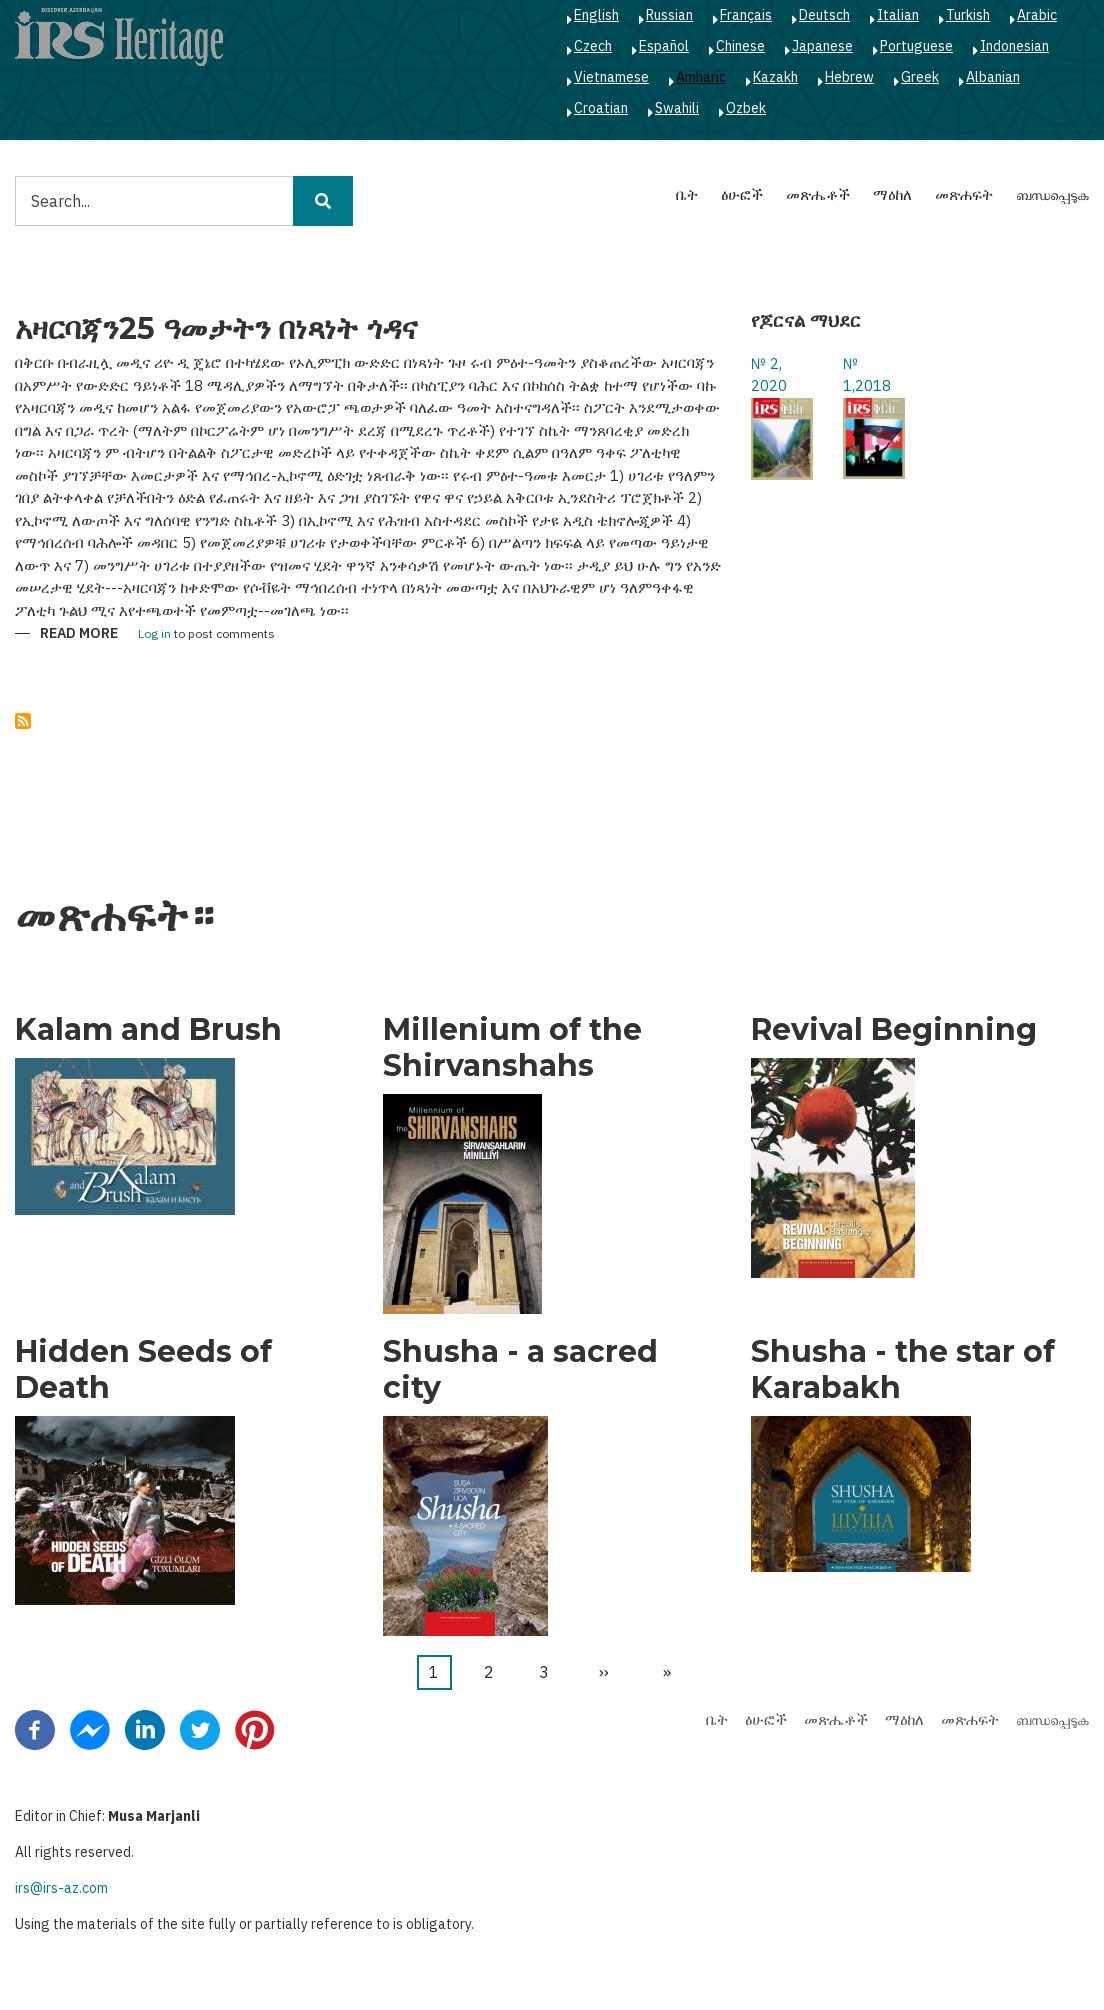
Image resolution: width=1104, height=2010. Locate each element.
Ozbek (746, 108)
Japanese (822, 46)
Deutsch (824, 15)
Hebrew (849, 77)
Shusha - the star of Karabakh (903, 1370)
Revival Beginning (894, 1030)
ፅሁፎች (742, 194)
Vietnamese (611, 77)
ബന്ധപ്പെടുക (1052, 194)
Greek (920, 77)
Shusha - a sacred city (520, 1370)
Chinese (740, 46)
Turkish (968, 15)
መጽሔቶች (818, 194)
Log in (154, 634)
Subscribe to (23, 721)
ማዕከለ (892, 194)
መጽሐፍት (964, 194)
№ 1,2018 (867, 375)
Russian (669, 15)
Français (746, 15)
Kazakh (775, 77)
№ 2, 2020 (769, 375)
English (596, 15)
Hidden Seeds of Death (143, 1370)
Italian (898, 15)
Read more (79, 634)
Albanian (993, 77)
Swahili (677, 108)
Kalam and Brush (148, 1030)
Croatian (601, 108)
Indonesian (1014, 46)
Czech (593, 46)
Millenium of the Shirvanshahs (512, 1048)
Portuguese (916, 46)
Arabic (1037, 15)
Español (664, 46)
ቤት (687, 194)
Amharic (701, 77)
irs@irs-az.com (61, 1888)
